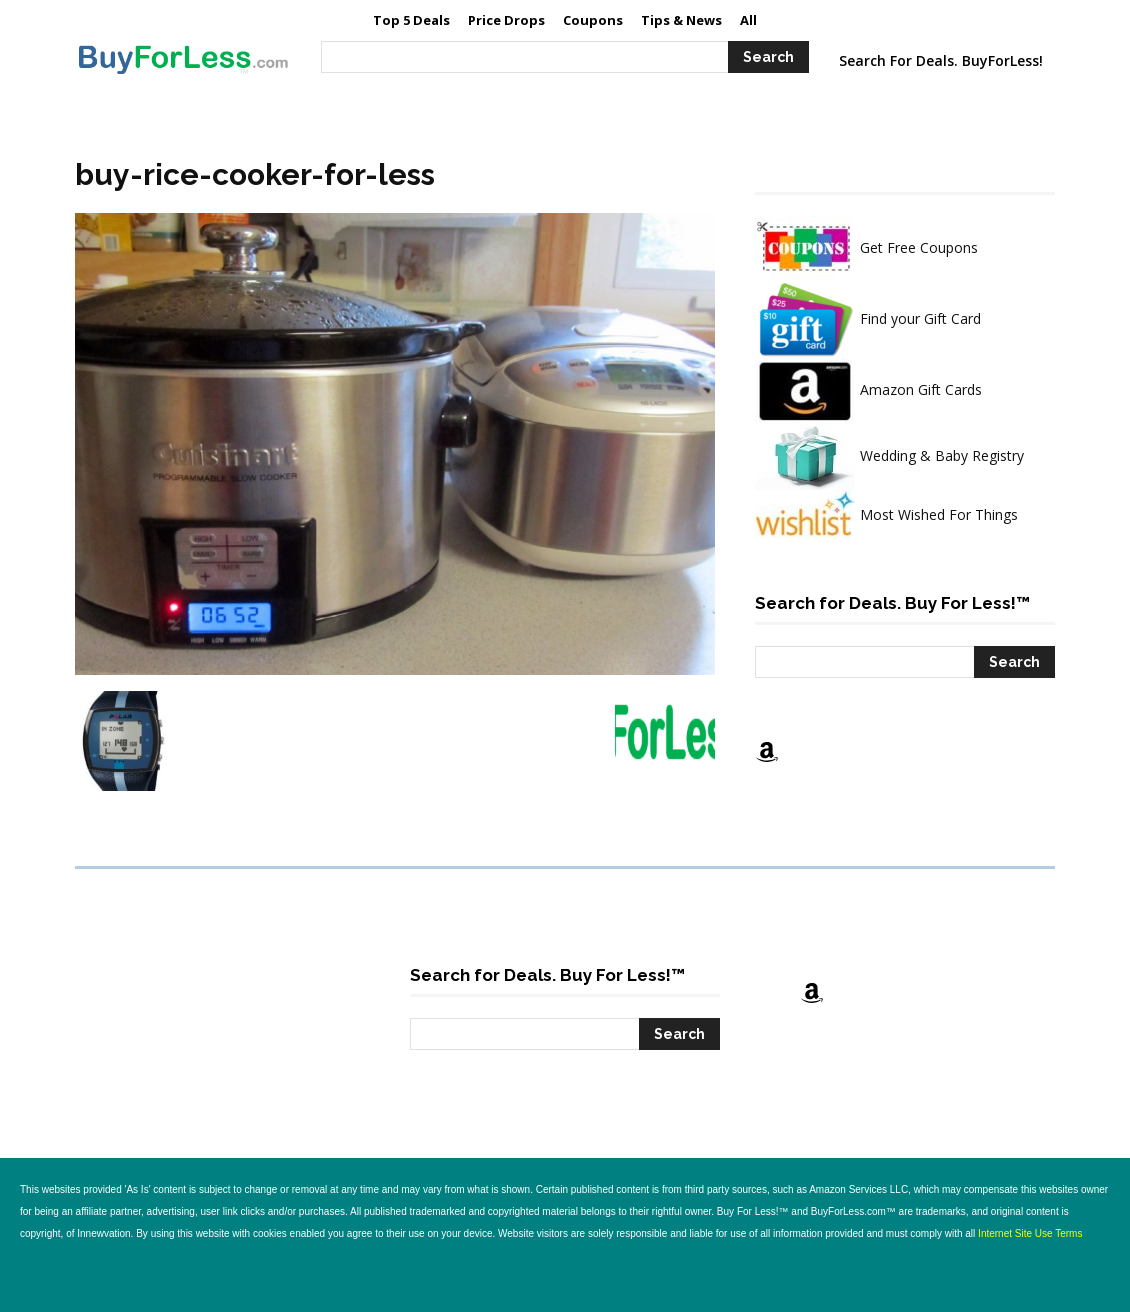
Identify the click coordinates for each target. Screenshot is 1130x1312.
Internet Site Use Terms (1030, 1233)
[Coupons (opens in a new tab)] (593, 20)
